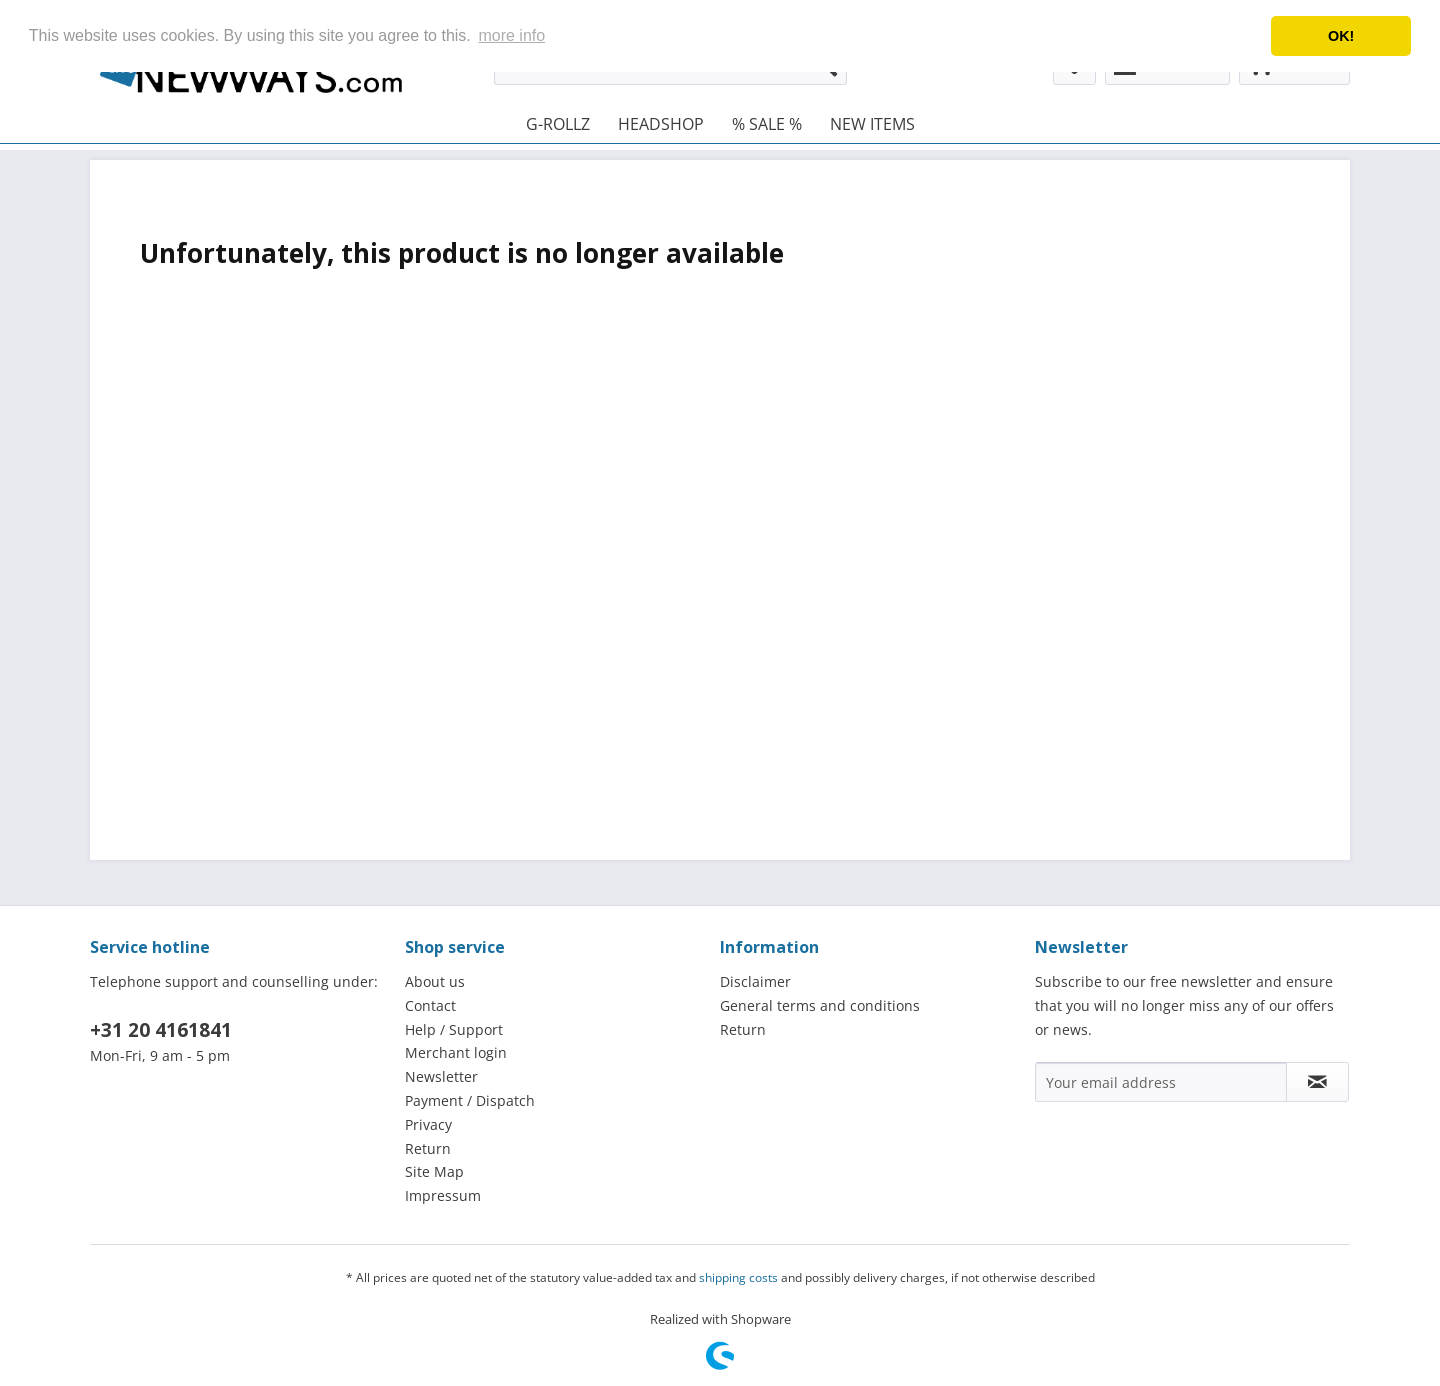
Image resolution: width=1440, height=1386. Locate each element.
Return (428, 1148)
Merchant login (456, 1052)
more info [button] (511, 35)
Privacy (428, 1124)
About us (435, 981)
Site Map (434, 1171)
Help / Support (454, 1029)
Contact (430, 1005)
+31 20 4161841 (161, 1030)
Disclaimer (755, 981)
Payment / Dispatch (470, 1100)
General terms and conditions (820, 1005)
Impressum (443, 1195)
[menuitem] (558, 124)
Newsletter (441, 1076)
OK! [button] (1341, 36)
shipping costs (738, 1277)
